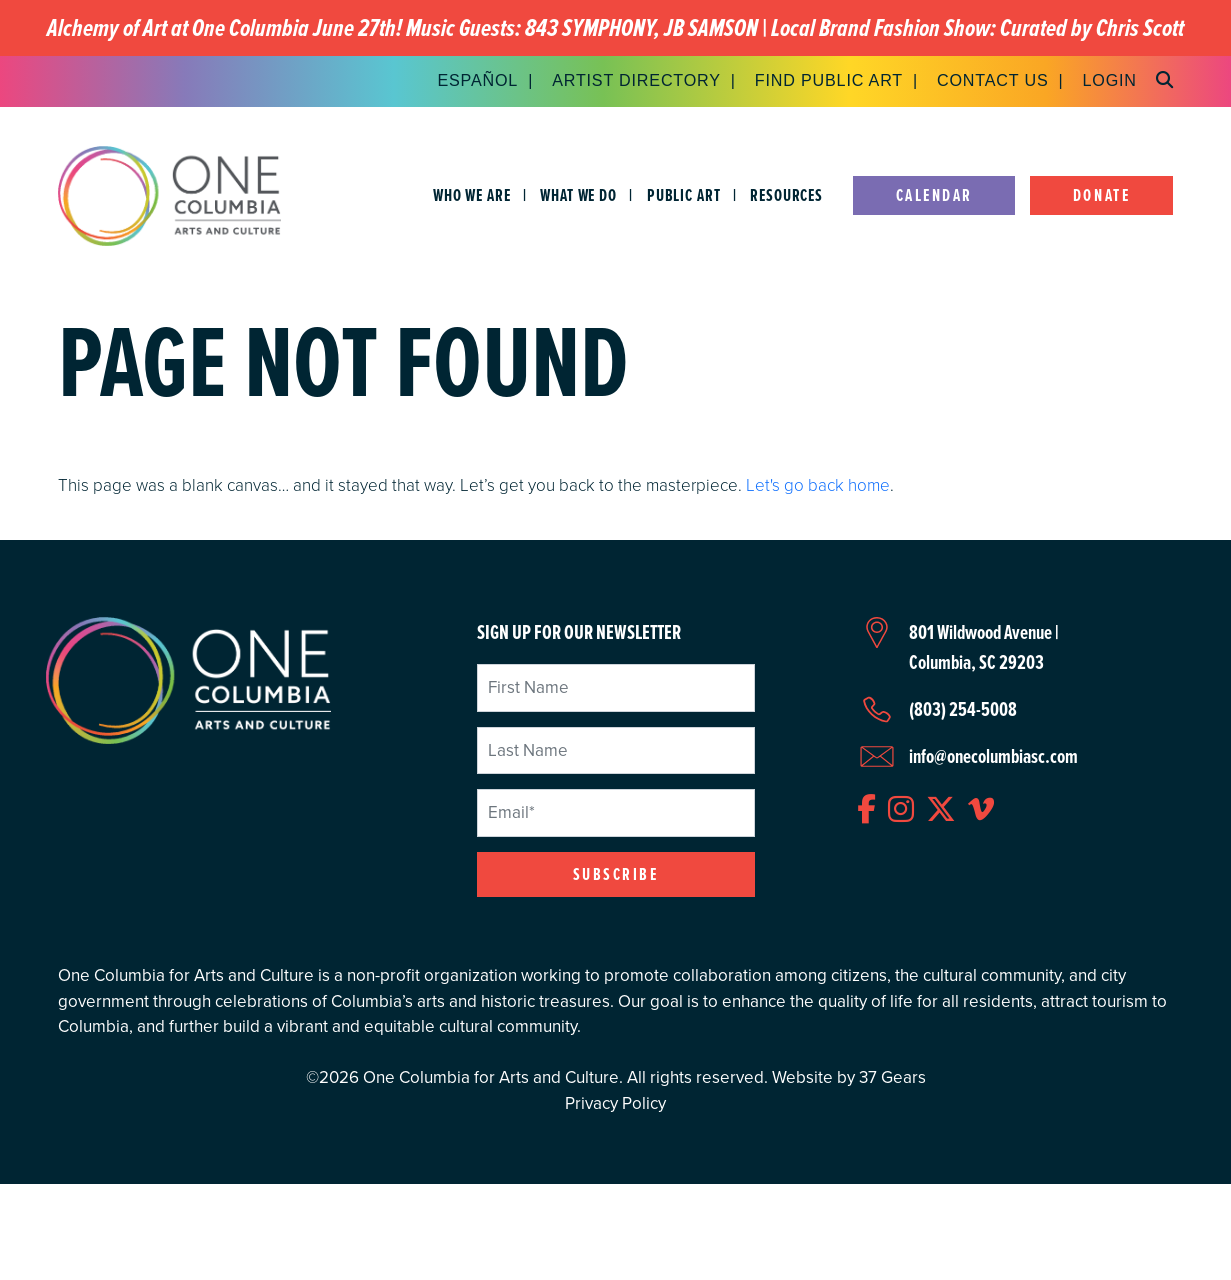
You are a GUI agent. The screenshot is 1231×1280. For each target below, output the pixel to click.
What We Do (578, 195)
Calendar (934, 195)
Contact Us (993, 80)
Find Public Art (829, 80)
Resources (786, 195)
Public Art (684, 195)
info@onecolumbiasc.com (993, 756)
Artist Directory (636, 80)
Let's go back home (818, 484)
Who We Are (472, 195)
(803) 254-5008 (963, 709)
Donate (1101, 195)
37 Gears (892, 1077)
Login (1109, 80)
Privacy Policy (615, 1103)
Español (477, 80)
